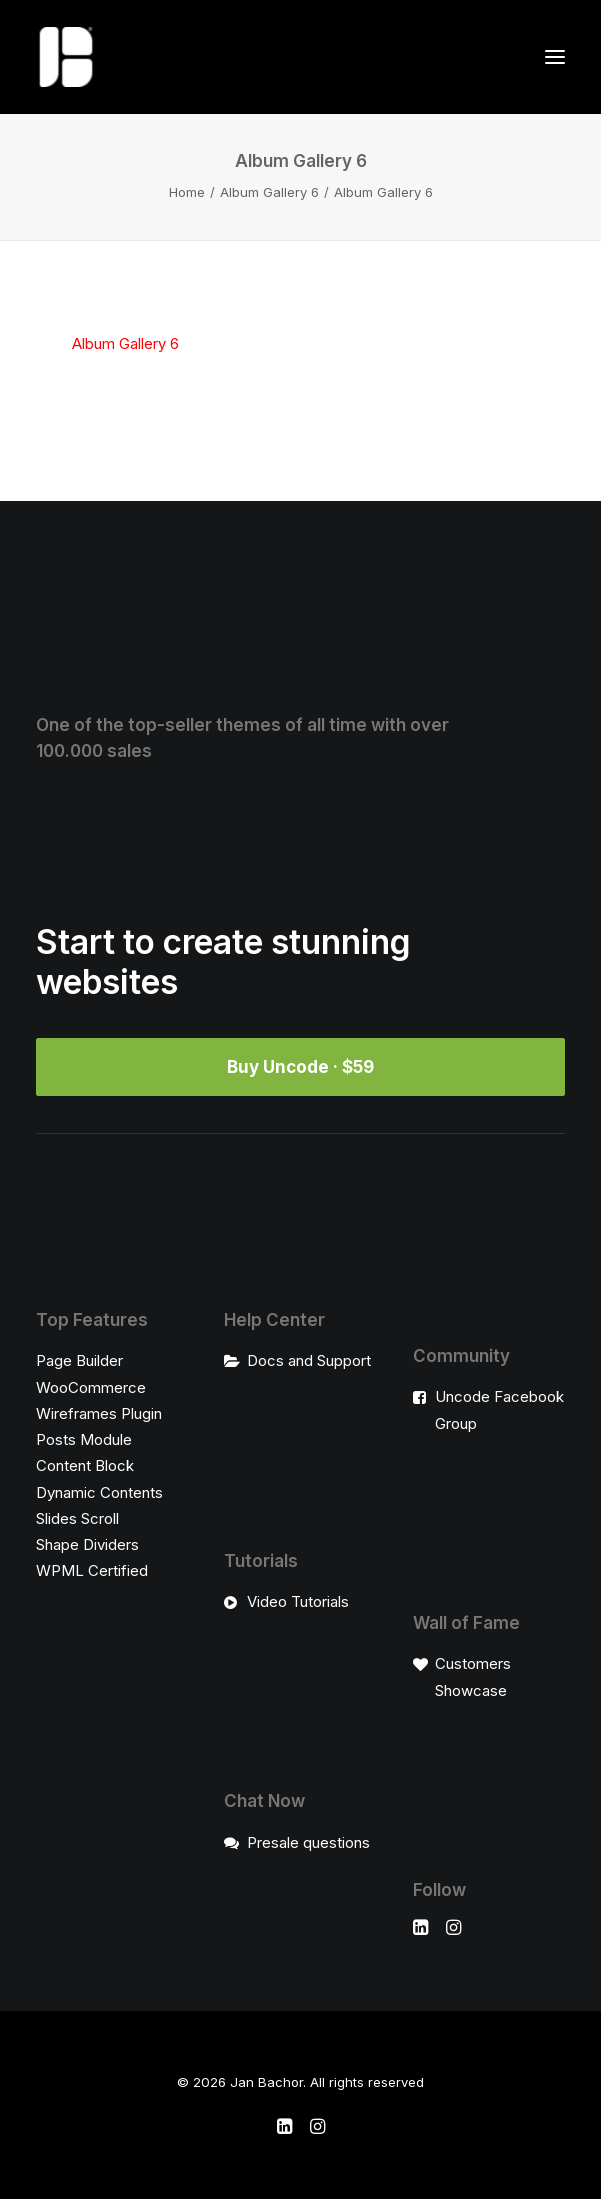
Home (187, 192)
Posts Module (84, 1439)
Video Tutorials (298, 1601)
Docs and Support (309, 1360)
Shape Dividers (87, 1544)
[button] (555, 57)
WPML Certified (92, 1570)
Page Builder (79, 1360)
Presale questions (308, 1842)
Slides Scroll (77, 1518)
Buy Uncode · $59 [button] (300, 1067)
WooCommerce (91, 1387)
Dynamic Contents (99, 1492)
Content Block (85, 1465)
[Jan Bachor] (66, 57)
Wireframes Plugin (99, 1413)
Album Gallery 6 (269, 192)
